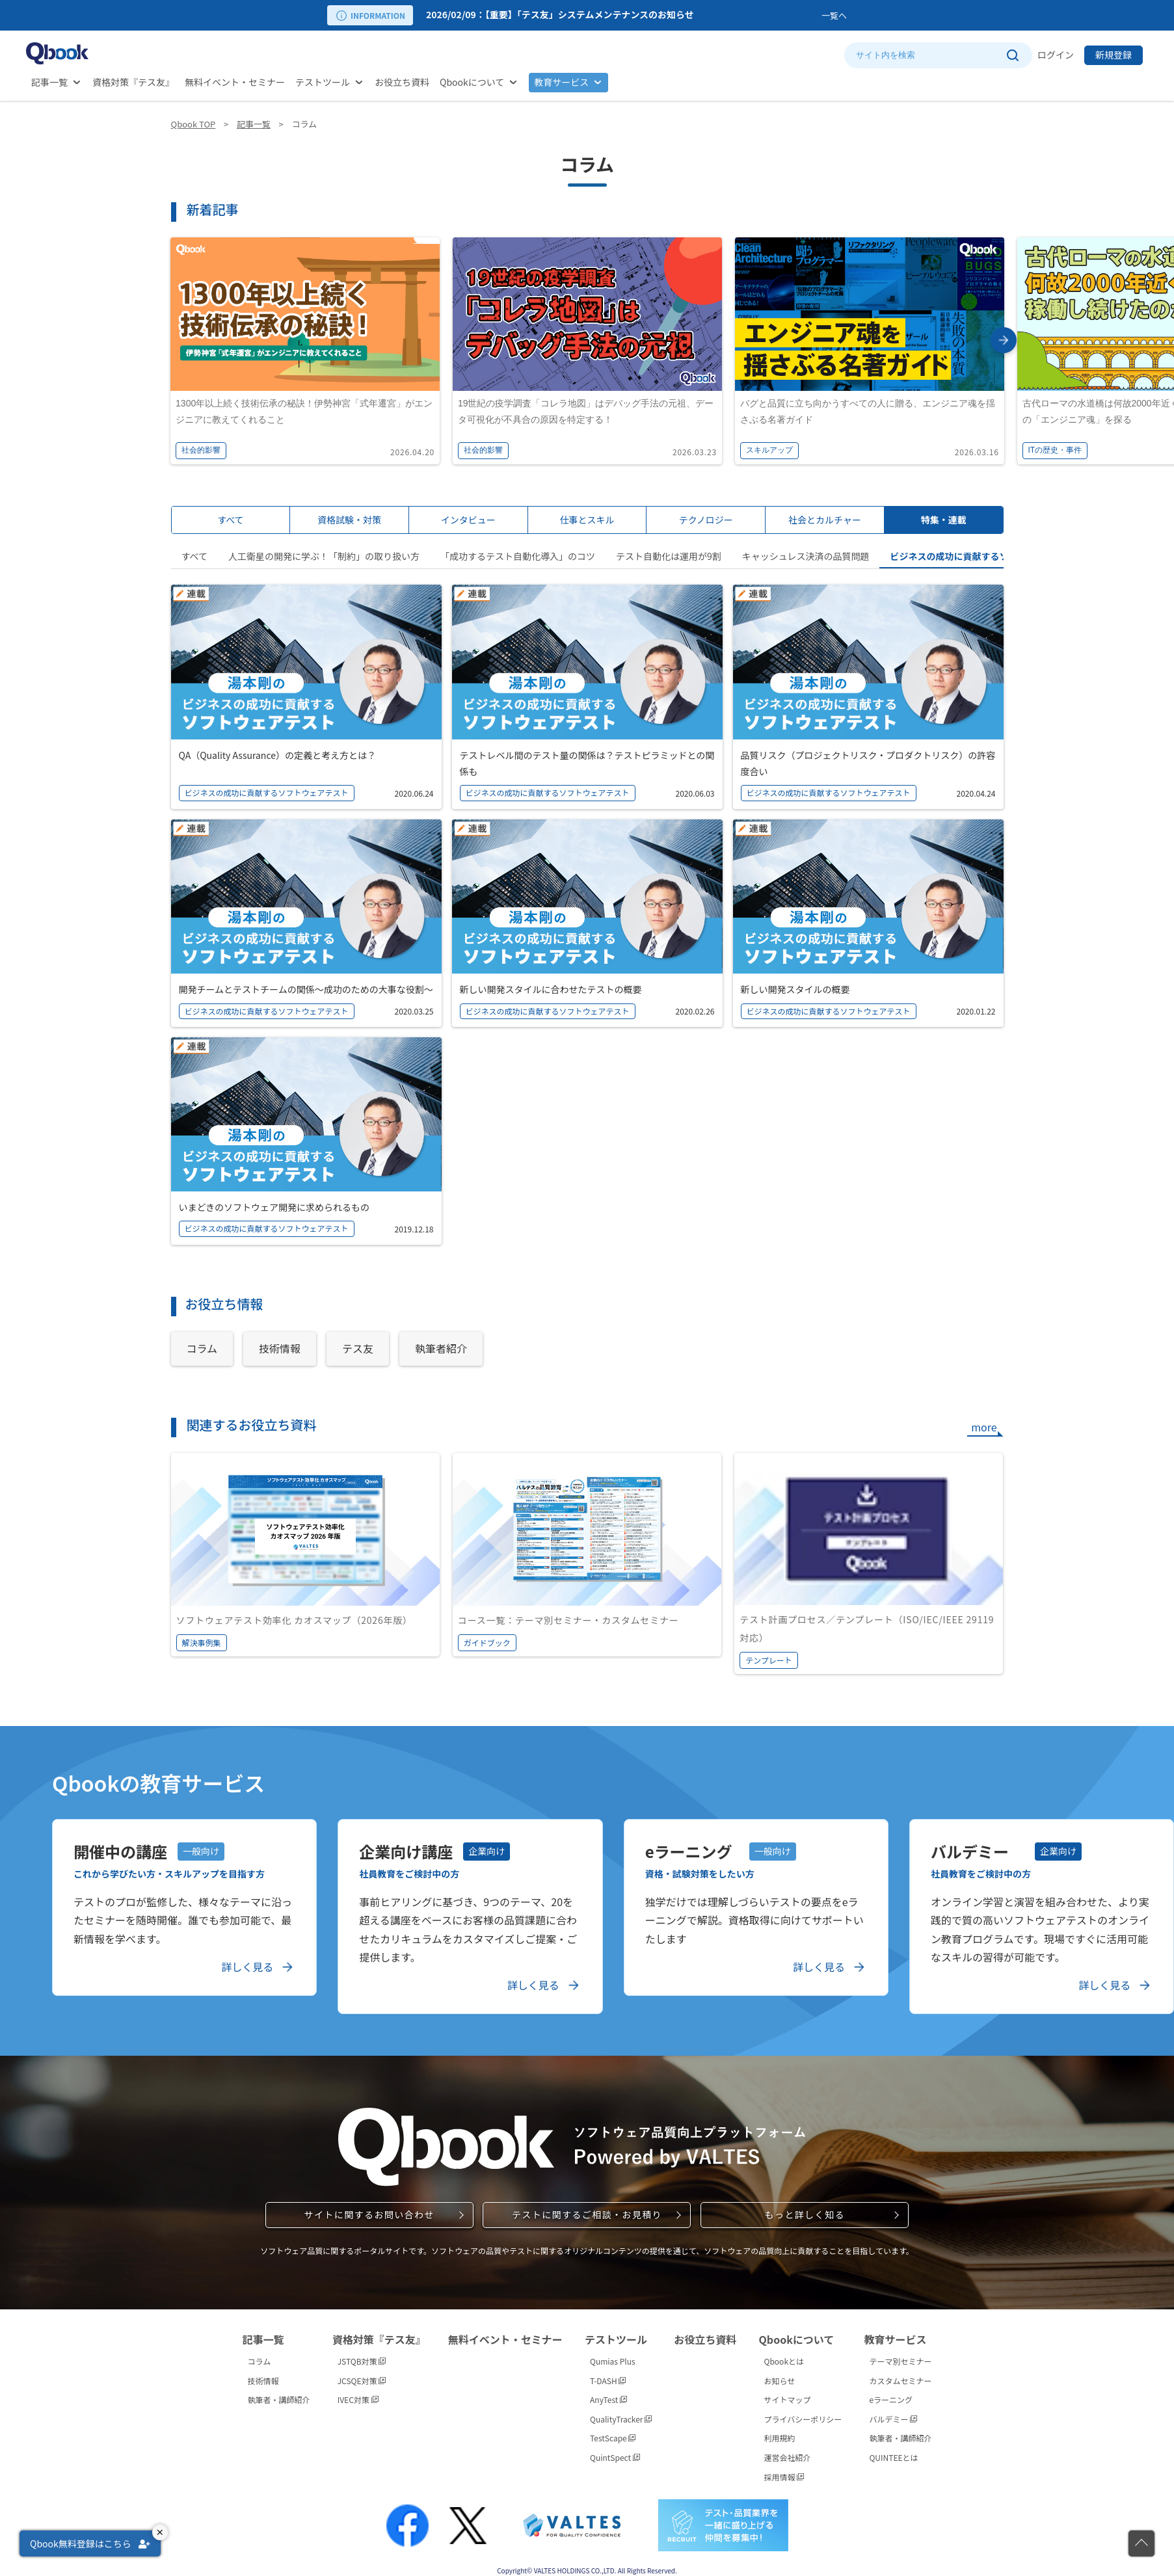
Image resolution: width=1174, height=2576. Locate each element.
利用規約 (779, 2437)
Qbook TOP (193, 124)
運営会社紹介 (787, 2457)
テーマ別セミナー (900, 2361)
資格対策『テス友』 (133, 81)
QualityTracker (621, 2418)
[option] (621, 15)
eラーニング (891, 2399)
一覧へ (834, 15)
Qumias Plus (612, 2361)
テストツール (322, 81)
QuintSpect (615, 2457)
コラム (259, 2361)
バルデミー (893, 2418)
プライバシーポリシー (803, 2418)
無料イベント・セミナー (235, 81)
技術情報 (263, 2380)
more (983, 1427)
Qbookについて (472, 81)
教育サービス (561, 81)
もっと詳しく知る (805, 2214)
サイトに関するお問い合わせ (369, 2214)
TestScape (612, 2437)
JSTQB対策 (362, 2361)
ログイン (1055, 54)
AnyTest (608, 2399)
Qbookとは (784, 2361)
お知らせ (779, 2380)
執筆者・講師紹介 (279, 2399)
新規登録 (1113, 54)
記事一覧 (49, 81)
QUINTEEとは (893, 2457)
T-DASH (608, 2380)
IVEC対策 (358, 2399)
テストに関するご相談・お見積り (587, 2214)
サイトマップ (787, 2399)
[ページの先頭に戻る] (1141, 2543)
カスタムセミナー (900, 2380)
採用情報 (784, 2476)
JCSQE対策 (362, 2380)
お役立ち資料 (402, 81)
